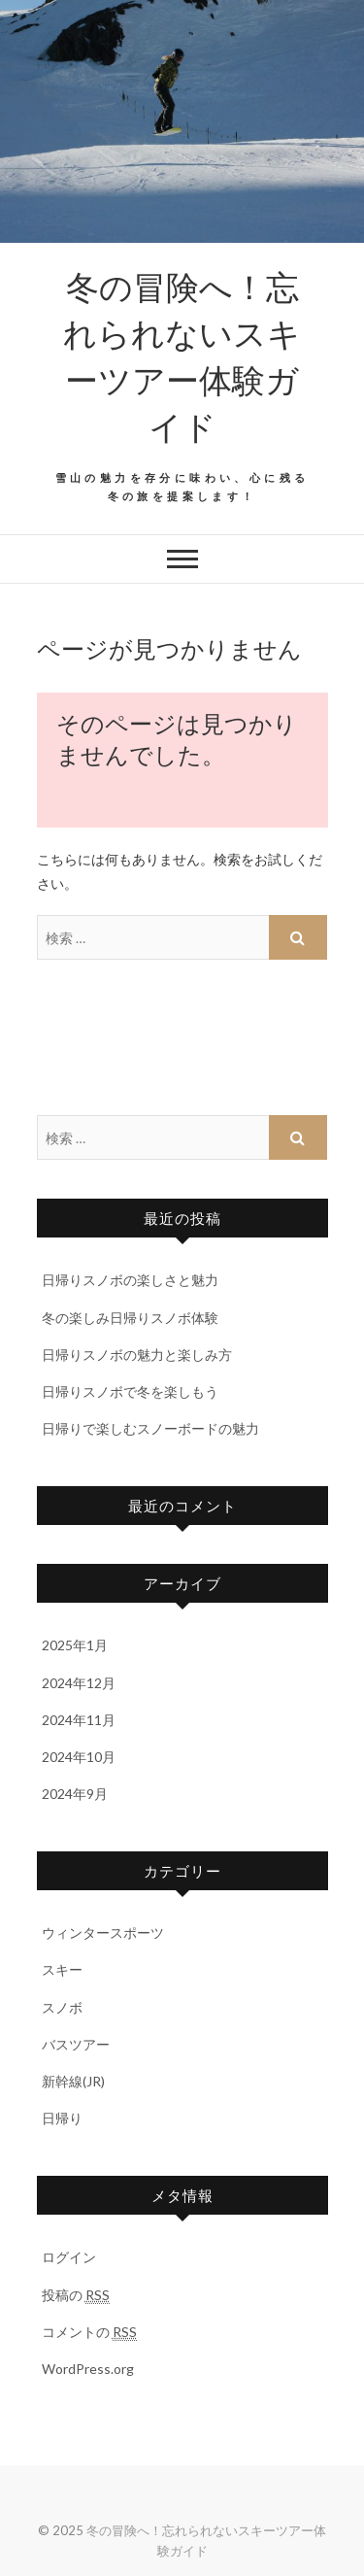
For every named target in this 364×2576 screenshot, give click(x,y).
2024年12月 (79, 1683)
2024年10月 (79, 1756)
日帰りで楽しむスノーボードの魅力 (150, 1428)
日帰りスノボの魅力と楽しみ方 (137, 1354)
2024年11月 (79, 1720)
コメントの (89, 2332)
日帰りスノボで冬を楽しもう (130, 1391)
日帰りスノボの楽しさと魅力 (130, 1279)
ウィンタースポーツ (103, 1932)
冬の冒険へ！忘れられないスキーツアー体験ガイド (182, 355)
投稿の (76, 2295)
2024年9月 (75, 1793)
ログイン (69, 2257)
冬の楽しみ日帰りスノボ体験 (130, 1317)
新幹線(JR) (73, 2081)
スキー (62, 1969)
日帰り (62, 2118)
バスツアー (76, 2044)
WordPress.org (88, 2368)
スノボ (62, 2007)
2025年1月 (75, 1645)
